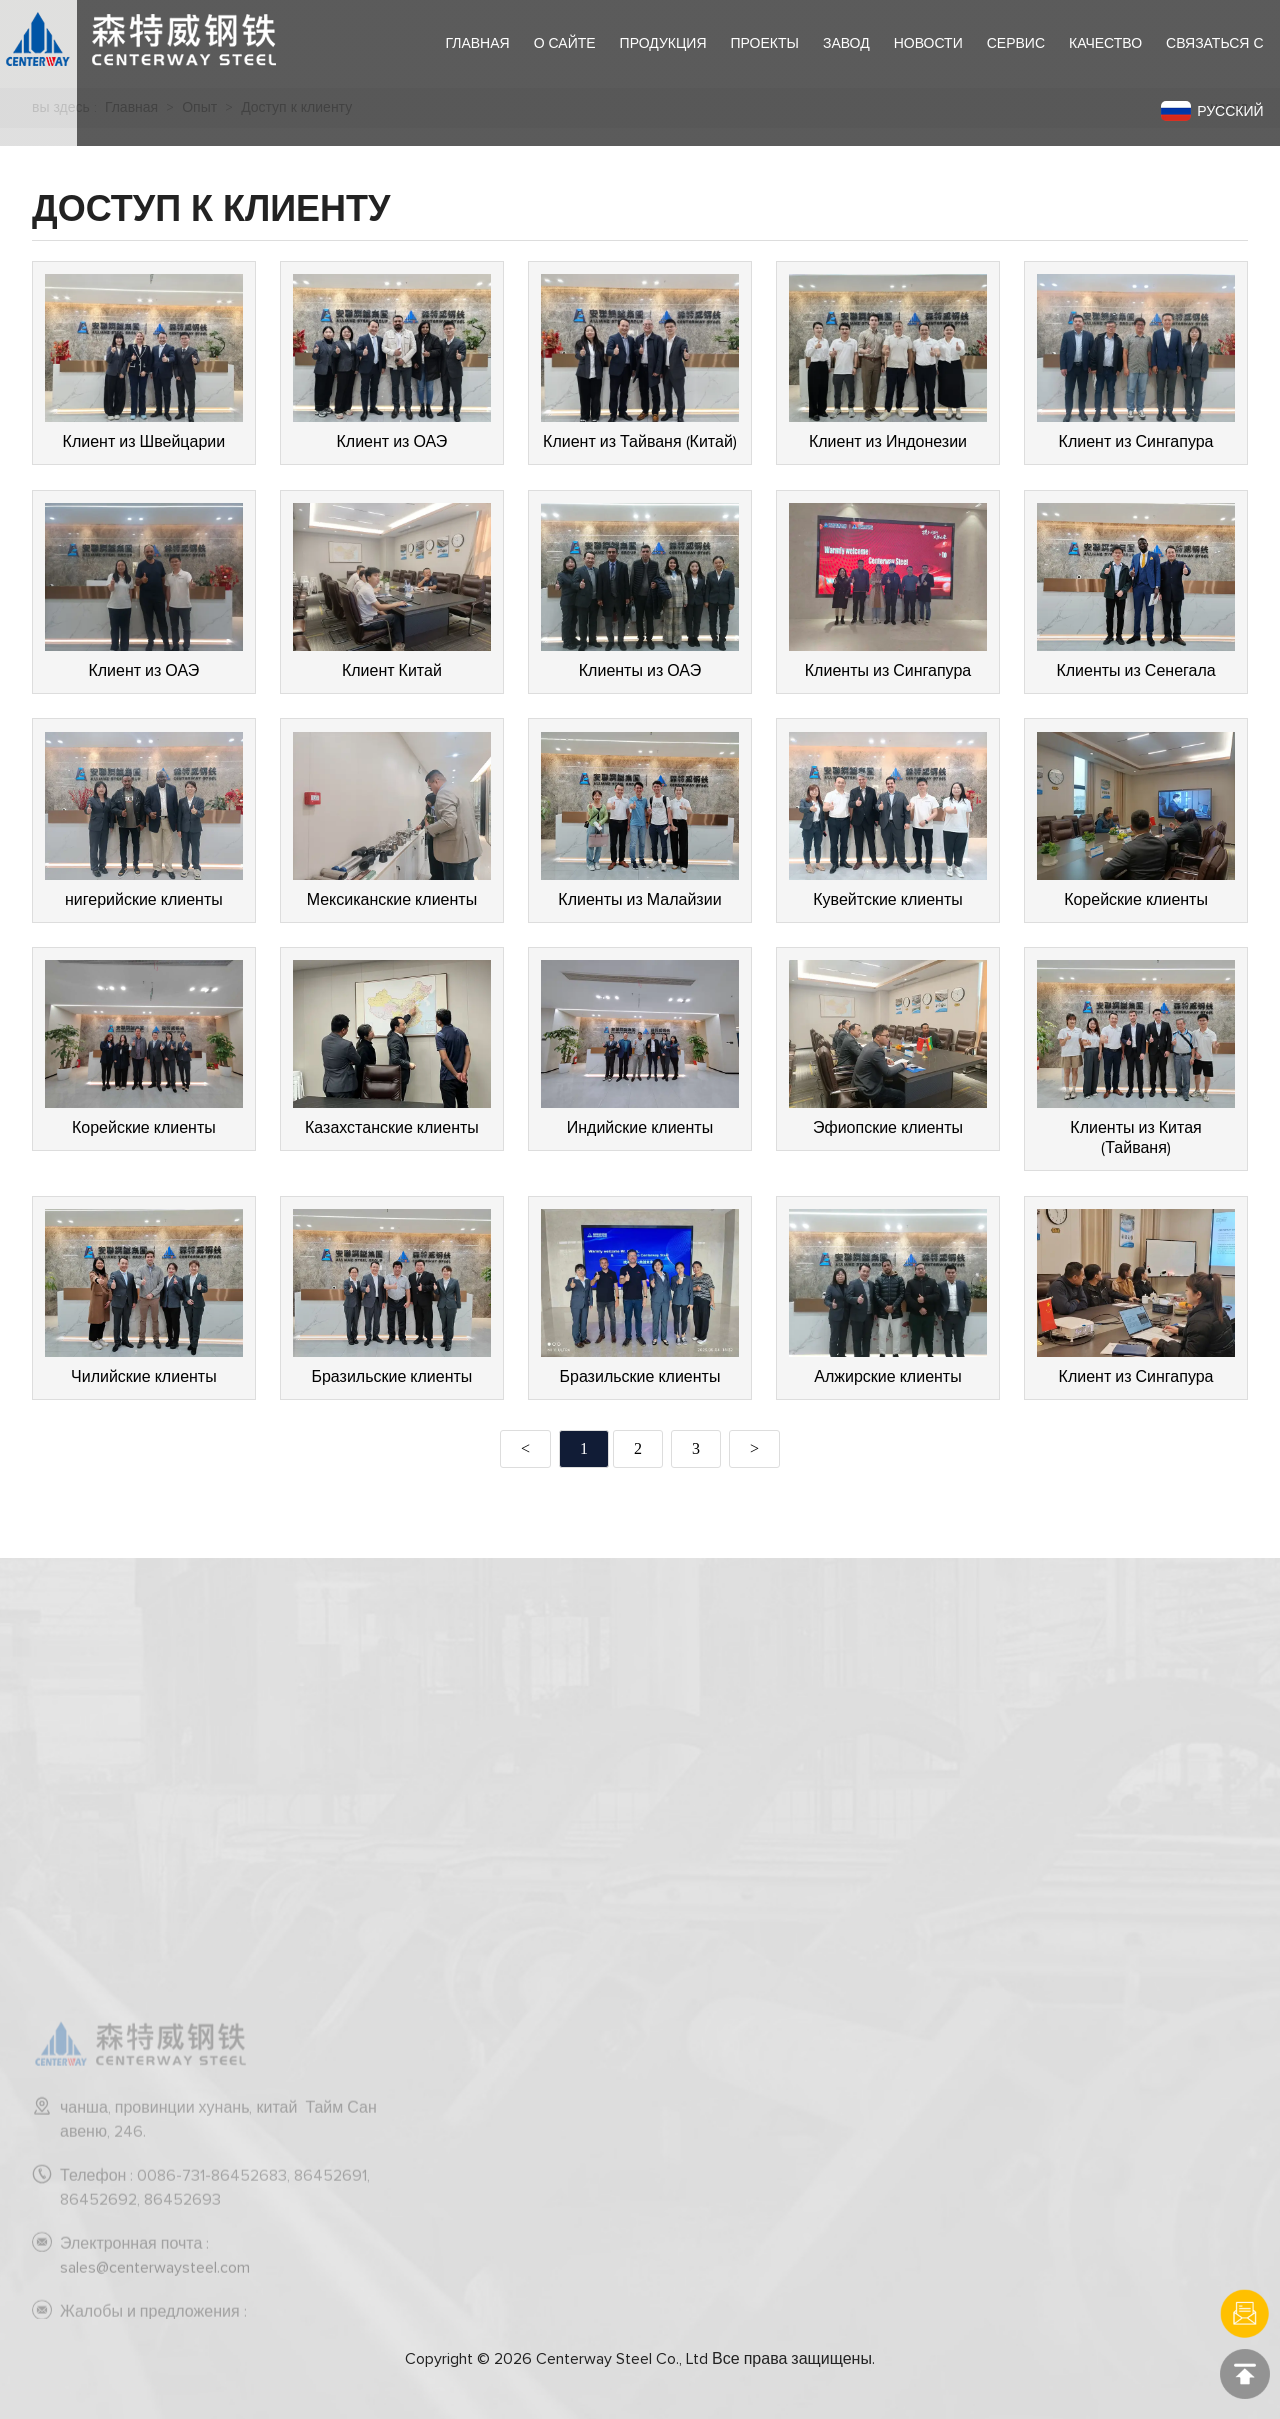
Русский (1212, 111)
